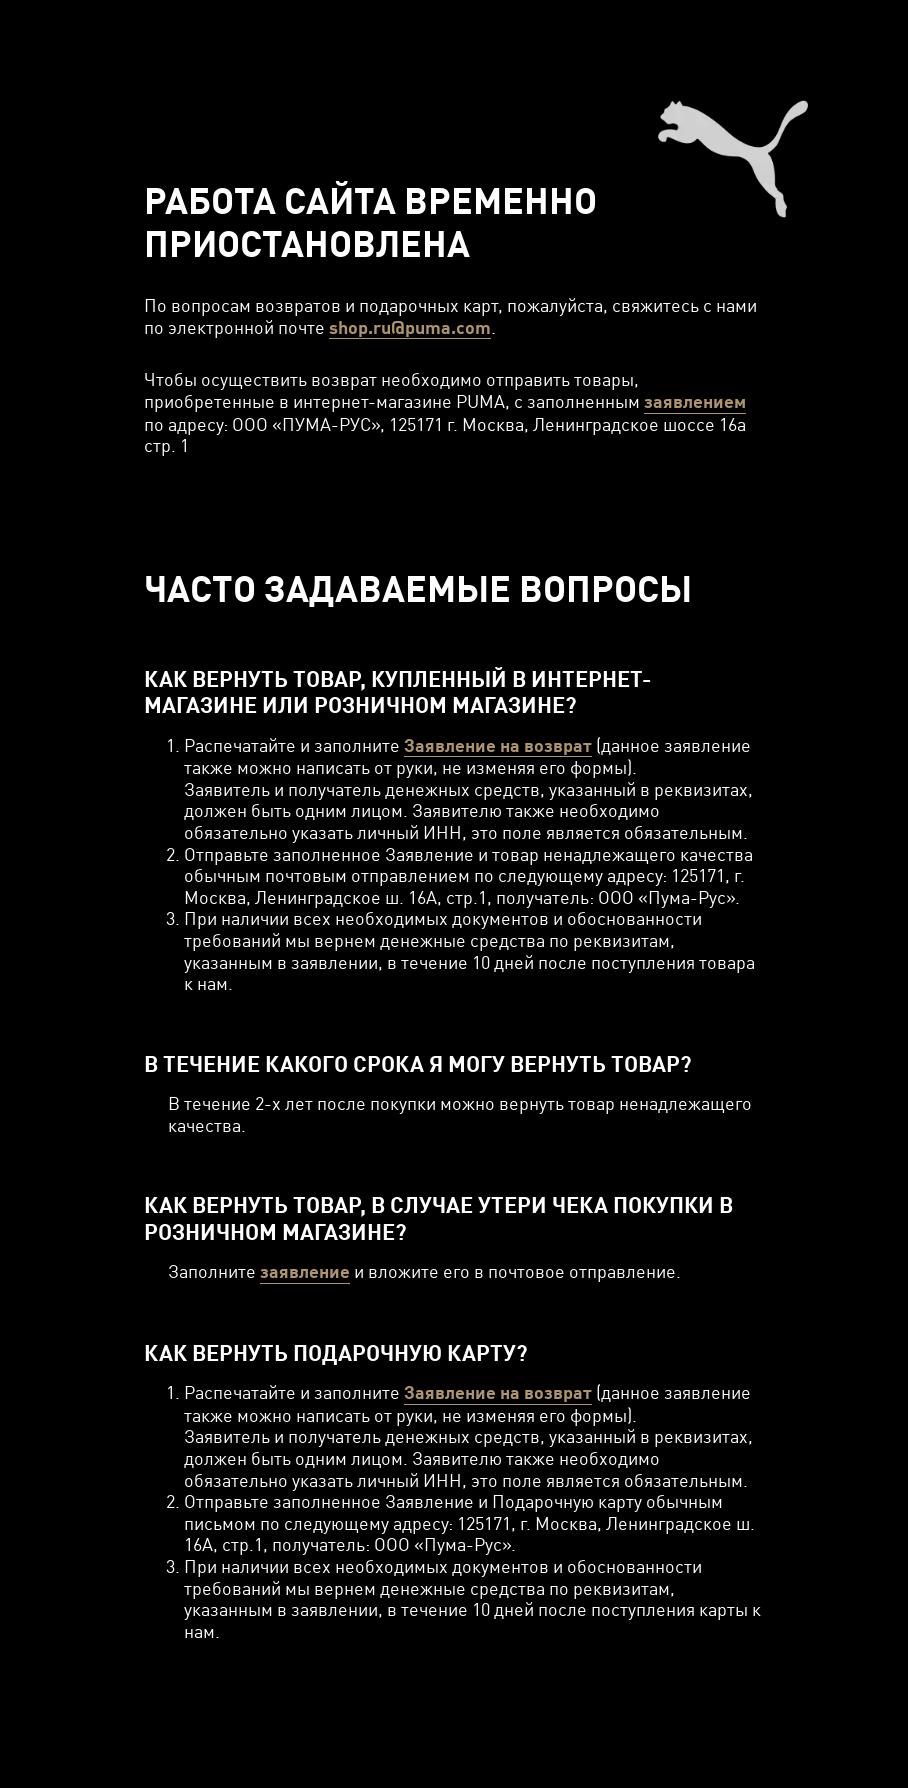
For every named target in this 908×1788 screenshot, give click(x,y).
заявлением (695, 401)
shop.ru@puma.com (410, 327)
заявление (305, 1271)
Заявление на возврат (498, 745)
